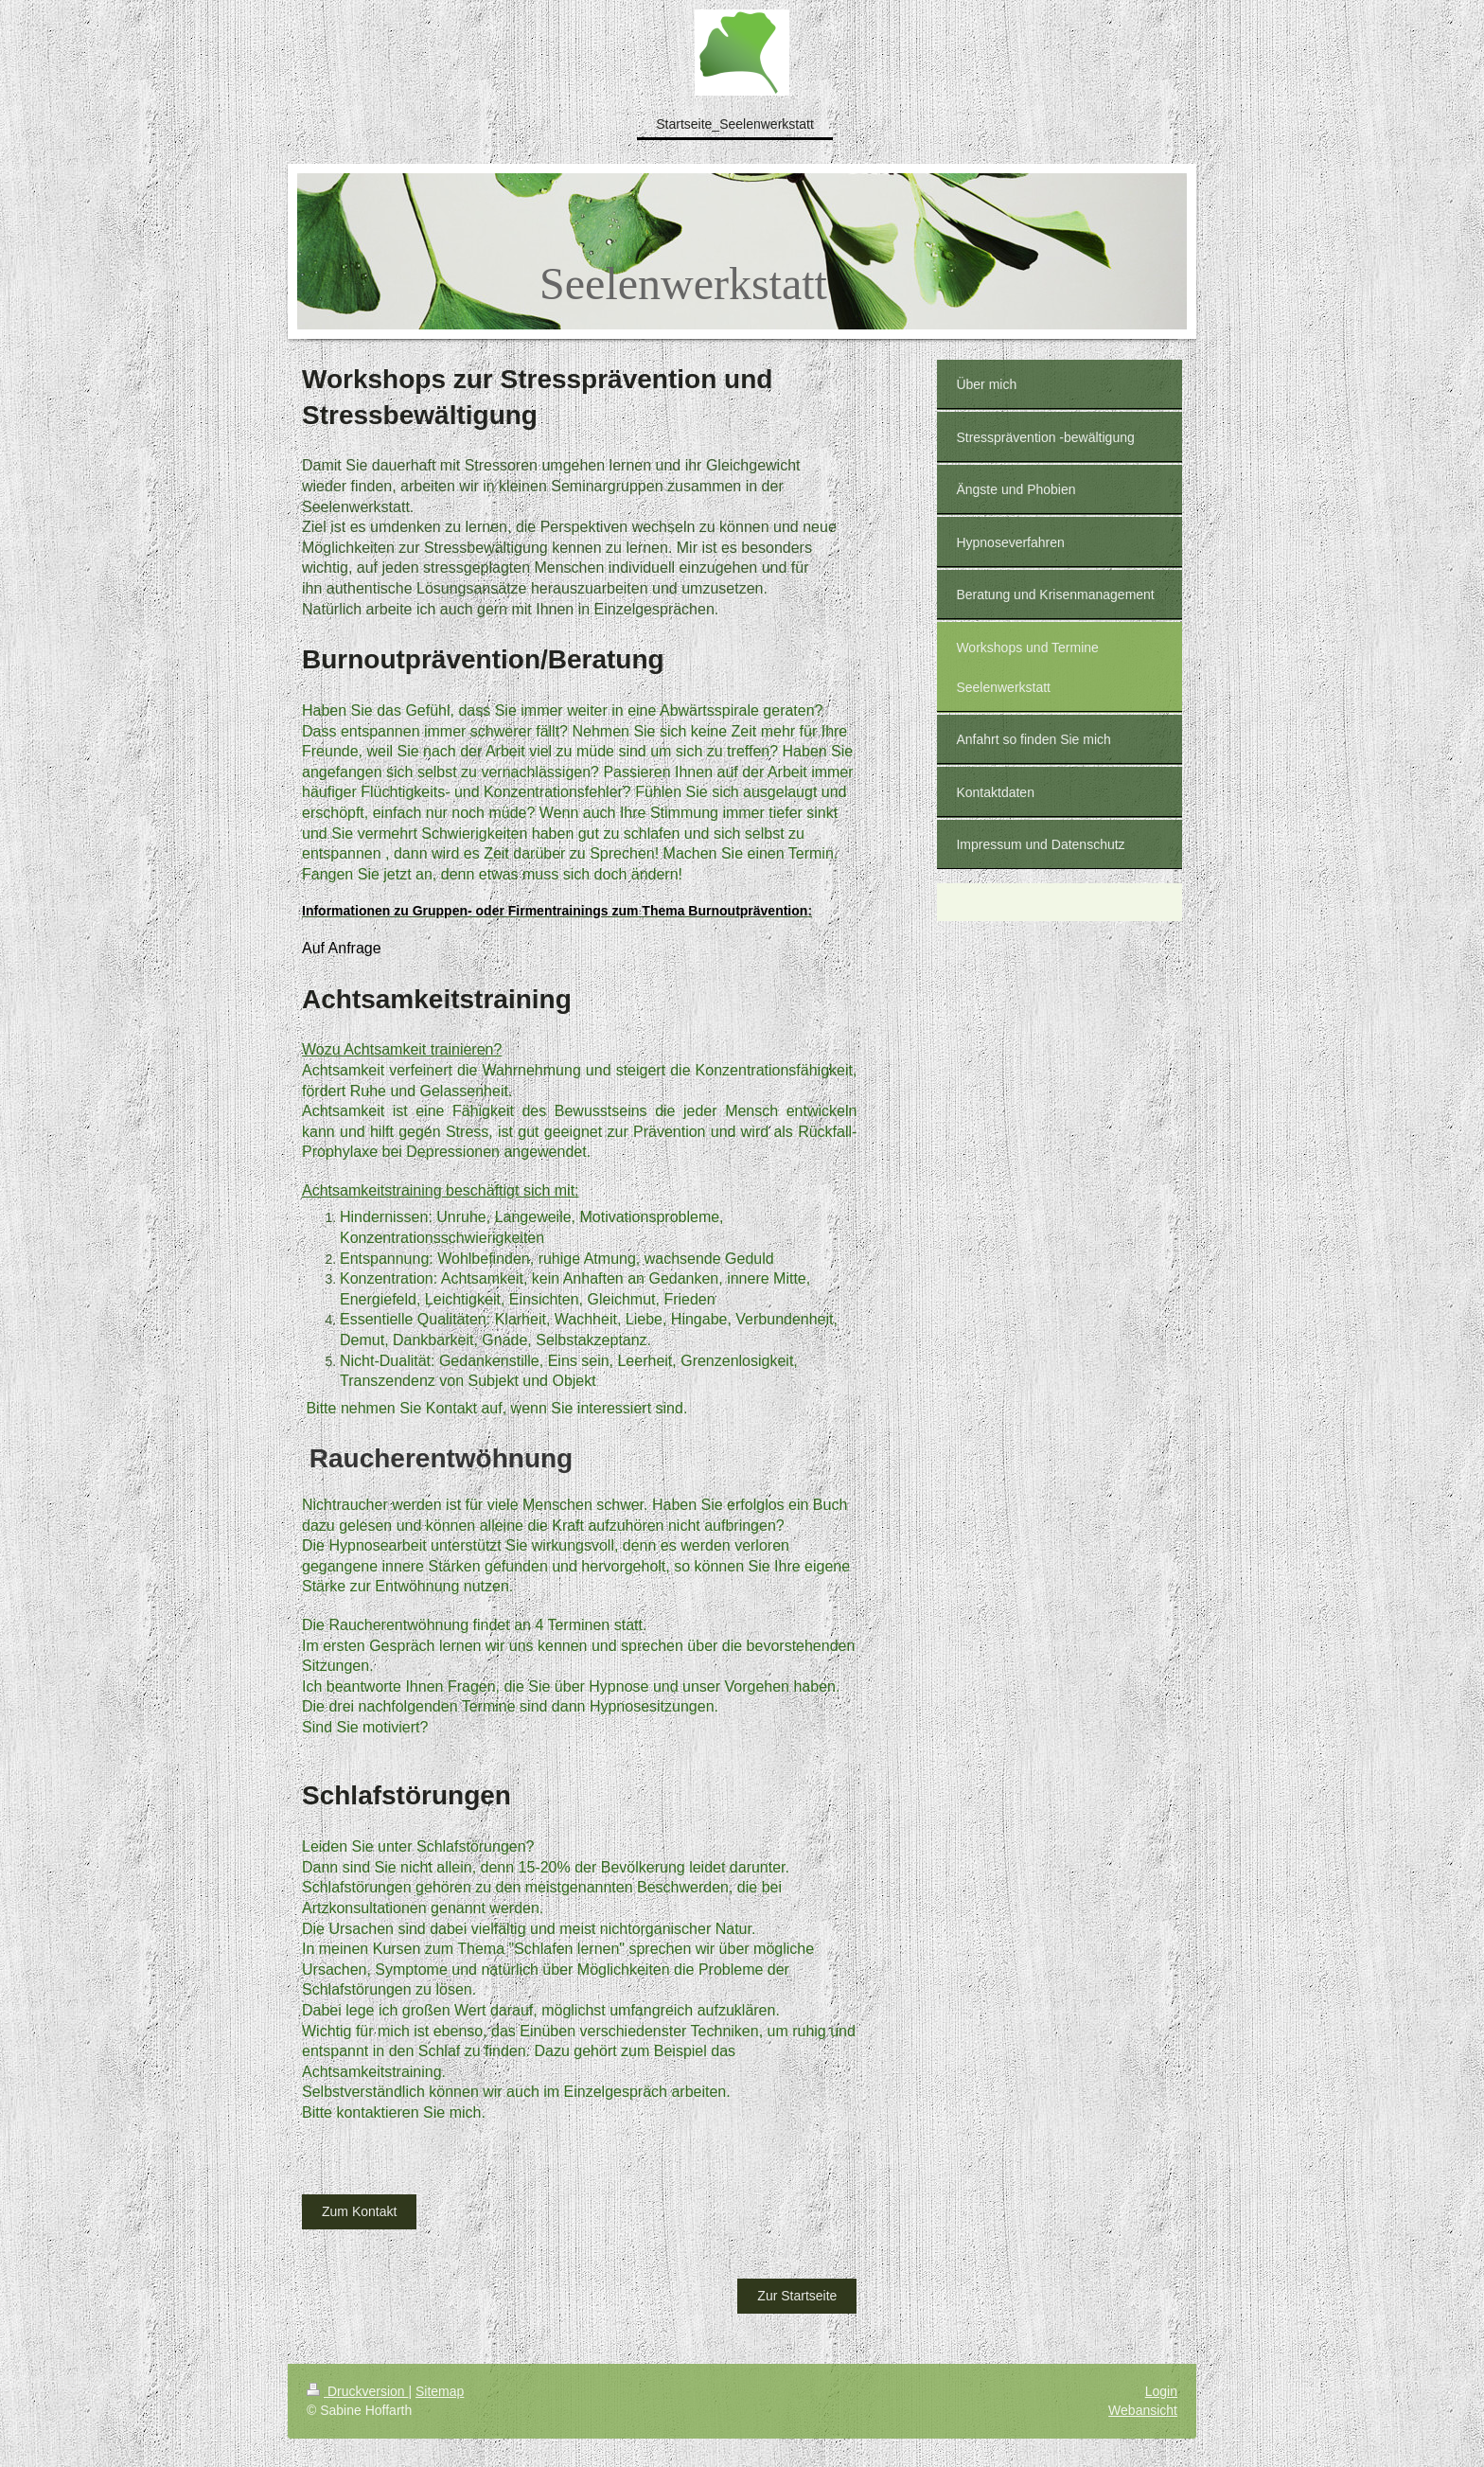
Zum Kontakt (359, 2211)
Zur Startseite (797, 2295)
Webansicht (1142, 2410)
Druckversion (357, 2391)
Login (1161, 2391)
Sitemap (439, 2391)
